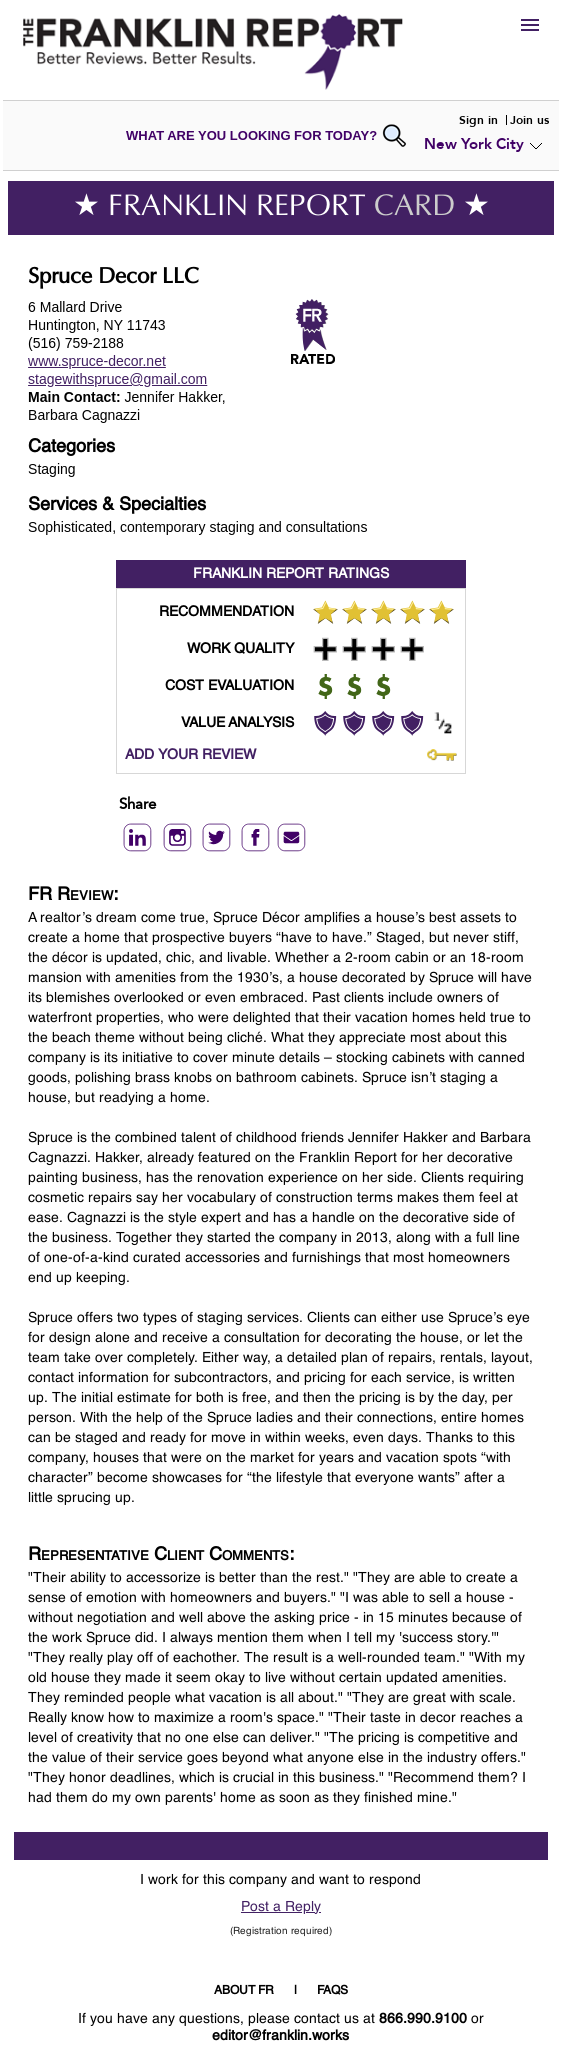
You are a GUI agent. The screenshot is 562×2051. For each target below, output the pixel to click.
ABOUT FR (244, 1991)
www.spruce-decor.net (97, 361)
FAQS (332, 1991)
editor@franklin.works (280, 2036)
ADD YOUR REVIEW (190, 755)
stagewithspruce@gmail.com (117, 379)
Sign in (478, 120)
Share (137, 805)
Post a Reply (281, 1907)
